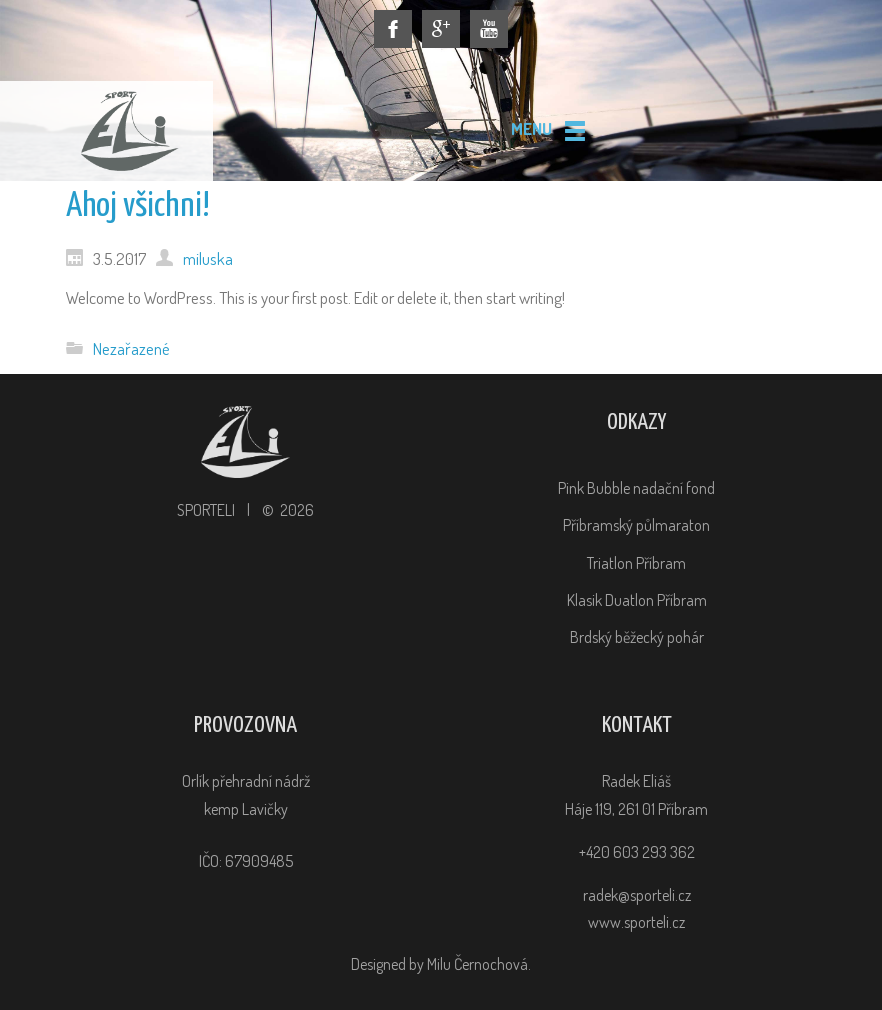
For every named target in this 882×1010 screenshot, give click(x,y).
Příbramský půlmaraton (636, 525)
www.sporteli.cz (636, 922)
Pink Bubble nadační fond (636, 488)
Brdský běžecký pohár (637, 637)
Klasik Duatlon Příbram (637, 600)
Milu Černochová (477, 964)
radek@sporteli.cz (637, 895)
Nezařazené (131, 347)
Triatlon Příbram (636, 563)
